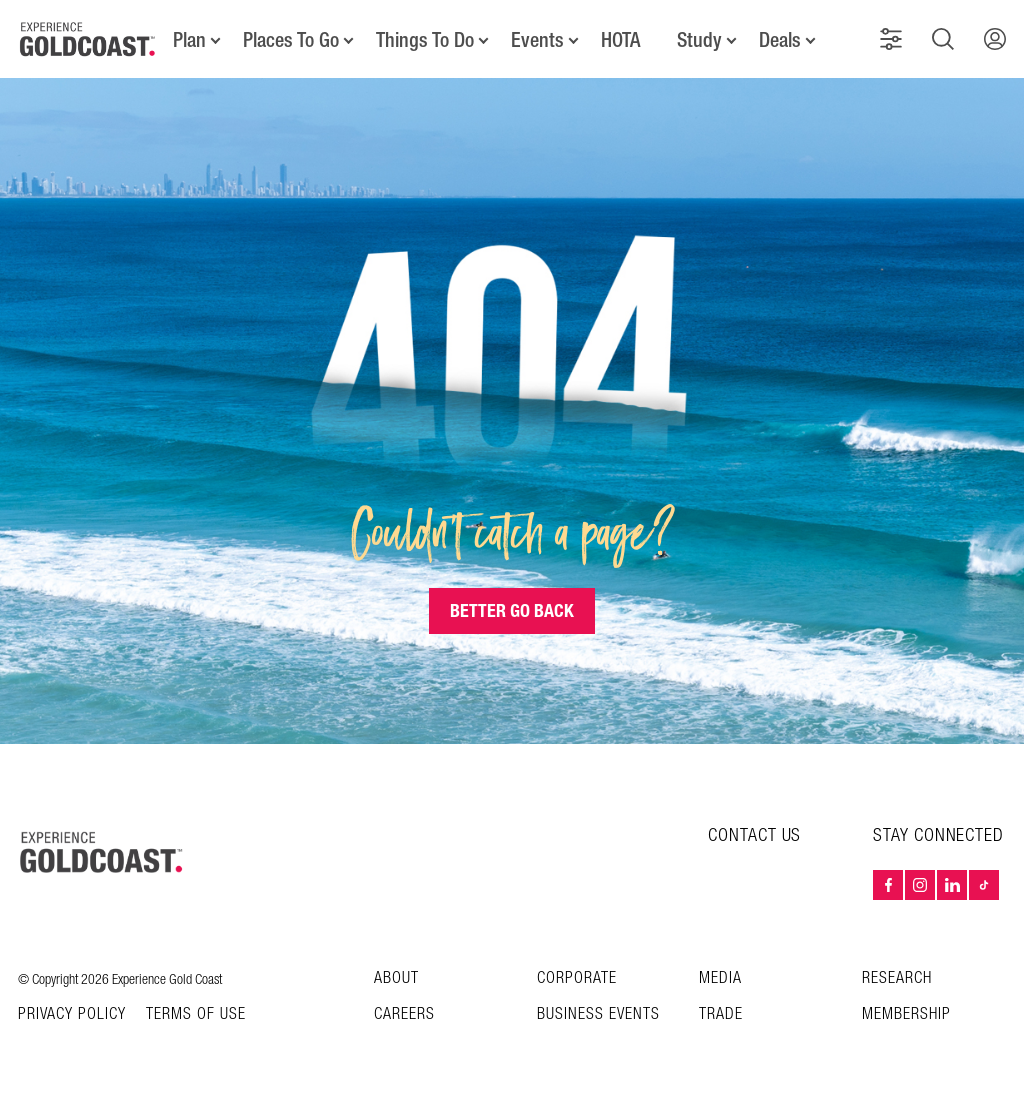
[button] (891, 39)
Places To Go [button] (291, 40)
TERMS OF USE (196, 1015)
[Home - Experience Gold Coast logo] (88, 39)
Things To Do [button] (425, 40)
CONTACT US (754, 835)
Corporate (577, 978)
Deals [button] (780, 40)
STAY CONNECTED (938, 836)
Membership (906, 1014)
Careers (404, 1014)
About (396, 978)
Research (897, 978)
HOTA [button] (620, 40)
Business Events (598, 1014)
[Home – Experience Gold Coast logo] (102, 852)
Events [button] (537, 40)
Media (720, 978)
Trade (721, 1014)
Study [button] (699, 40)
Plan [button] (189, 40)
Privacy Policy (72, 1015)
